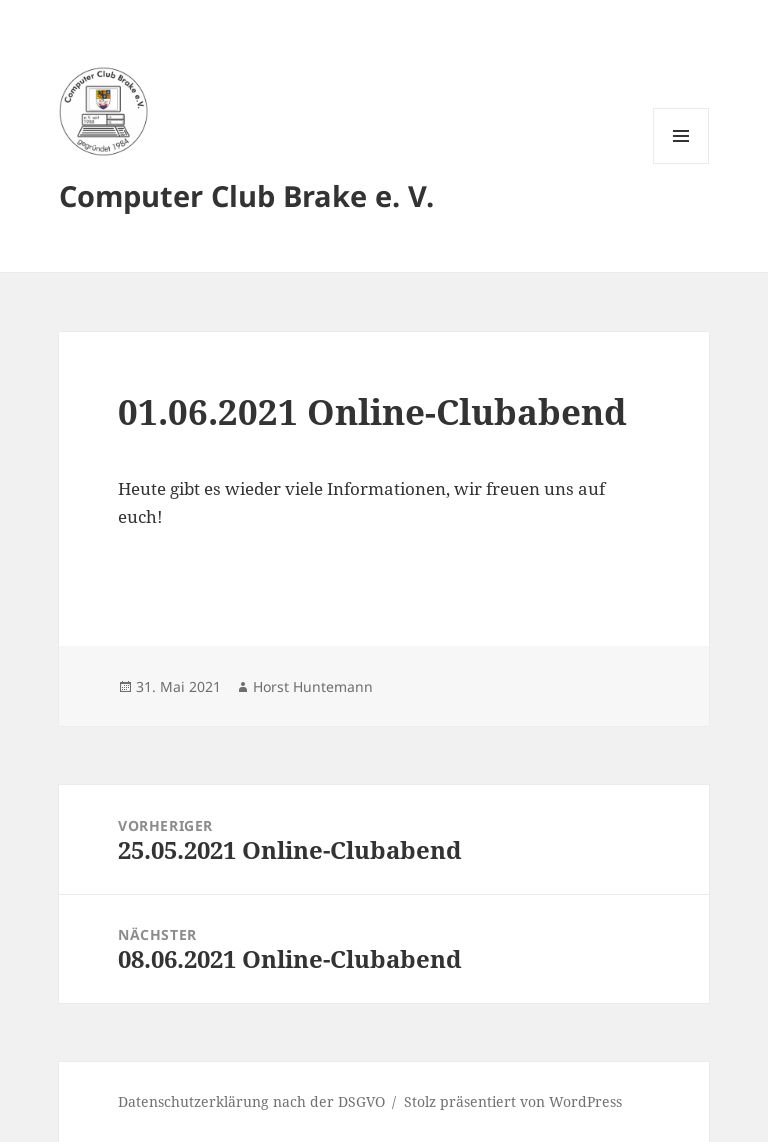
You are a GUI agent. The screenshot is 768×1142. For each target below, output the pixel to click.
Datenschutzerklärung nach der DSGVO (251, 1101)
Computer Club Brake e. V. (246, 195)
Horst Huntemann (313, 686)
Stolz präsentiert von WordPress (513, 1101)
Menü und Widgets (681, 163)
